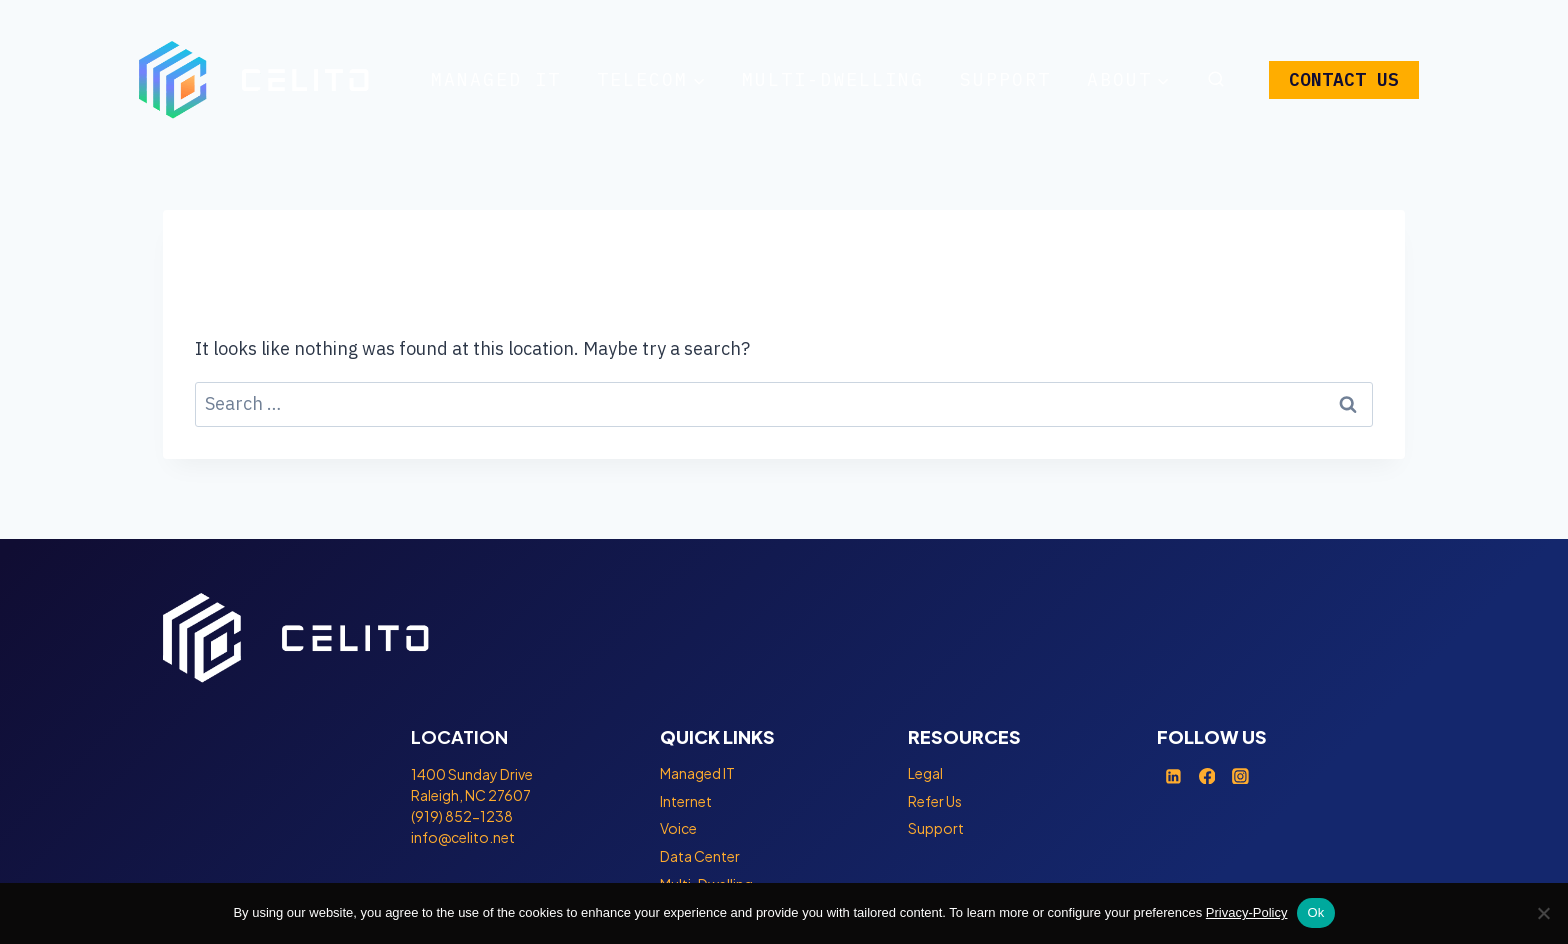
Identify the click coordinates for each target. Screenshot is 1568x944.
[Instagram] (1241, 776)
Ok (1315, 912)
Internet (686, 801)
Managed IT (496, 79)
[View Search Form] (1216, 80)
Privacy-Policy (1247, 912)
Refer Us (935, 801)
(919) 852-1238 (462, 816)
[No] (1543, 913)
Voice (678, 828)
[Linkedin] (1174, 776)
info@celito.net (463, 837)
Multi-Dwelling (833, 79)
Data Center (700, 856)
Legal (925, 773)
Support (1005, 79)
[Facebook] (1207, 776)
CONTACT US (1344, 79)
